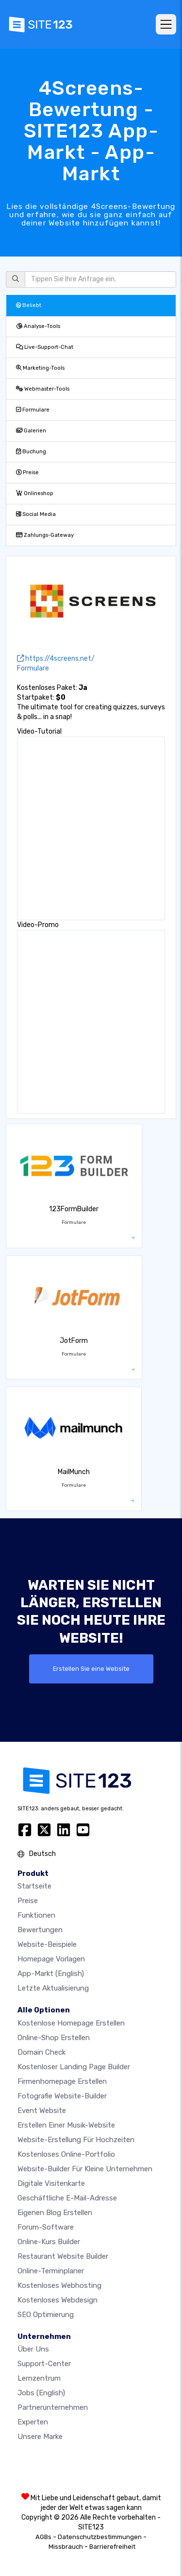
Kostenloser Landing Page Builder (73, 2066)
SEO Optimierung (45, 2314)
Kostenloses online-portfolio (66, 2154)
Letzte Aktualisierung (53, 1988)
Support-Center (44, 2363)
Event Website (41, 2110)
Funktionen (36, 1915)
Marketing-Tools (40, 368)
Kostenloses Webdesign (57, 2300)
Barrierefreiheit (112, 2546)
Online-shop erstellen (53, 2037)
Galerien (31, 431)
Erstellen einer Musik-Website (66, 2125)
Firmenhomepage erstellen (62, 2081)
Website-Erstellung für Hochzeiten (75, 2139)
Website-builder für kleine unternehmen (84, 2168)
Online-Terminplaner (50, 2271)
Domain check (41, 2052)
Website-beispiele (47, 1944)
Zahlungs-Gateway (45, 535)
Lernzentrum (39, 2378)
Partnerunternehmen (52, 2407)
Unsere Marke (40, 2436)
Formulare (33, 410)
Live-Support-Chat (44, 347)
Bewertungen (40, 1929)
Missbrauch (66, 2546)
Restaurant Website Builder (62, 2256)
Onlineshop (34, 493)
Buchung (31, 451)
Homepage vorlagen (51, 1959)
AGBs (43, 2537)
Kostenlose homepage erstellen (71, 2023)
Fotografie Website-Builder (62, 2096)
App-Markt (50, 1973)
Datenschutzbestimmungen (100, 2537)
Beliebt (28, 305)
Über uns (33, 2349)
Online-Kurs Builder (48, 2241)
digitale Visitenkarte (51, 2183)
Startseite (34, 1886)
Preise (27, 472)
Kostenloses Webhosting (59, 2285)
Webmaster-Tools (42, 389)
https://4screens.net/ (56, 658)
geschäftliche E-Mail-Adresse (67, 2198)
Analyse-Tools (38, 326)
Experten (32, 2422)
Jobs (41, 2392)
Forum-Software (45, 2227)
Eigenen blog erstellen (54, 2212)
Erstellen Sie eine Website (91, 1668)
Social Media (36, 514)
